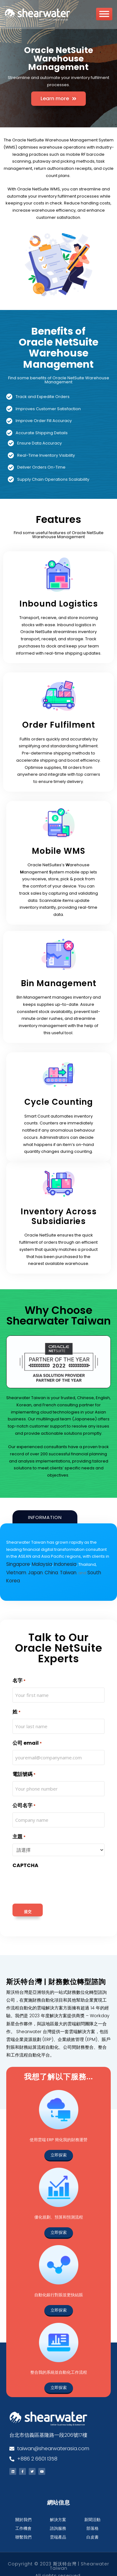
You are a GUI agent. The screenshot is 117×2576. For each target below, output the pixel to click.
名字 (19, 1670)
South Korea (73, 1570)
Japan (12, 1570)
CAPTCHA (25, 1854)
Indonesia (60, 1563)
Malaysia (39, 1563)
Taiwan (42, 1570)
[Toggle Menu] (104, 16)
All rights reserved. (58, 2564)
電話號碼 (24, 1763)
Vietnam (99, 1563)
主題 (19, 1826)
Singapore (17, 1563)
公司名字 (24, 1794)
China (27, 1570)
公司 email (27, 1732)
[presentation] (59, 1873)
